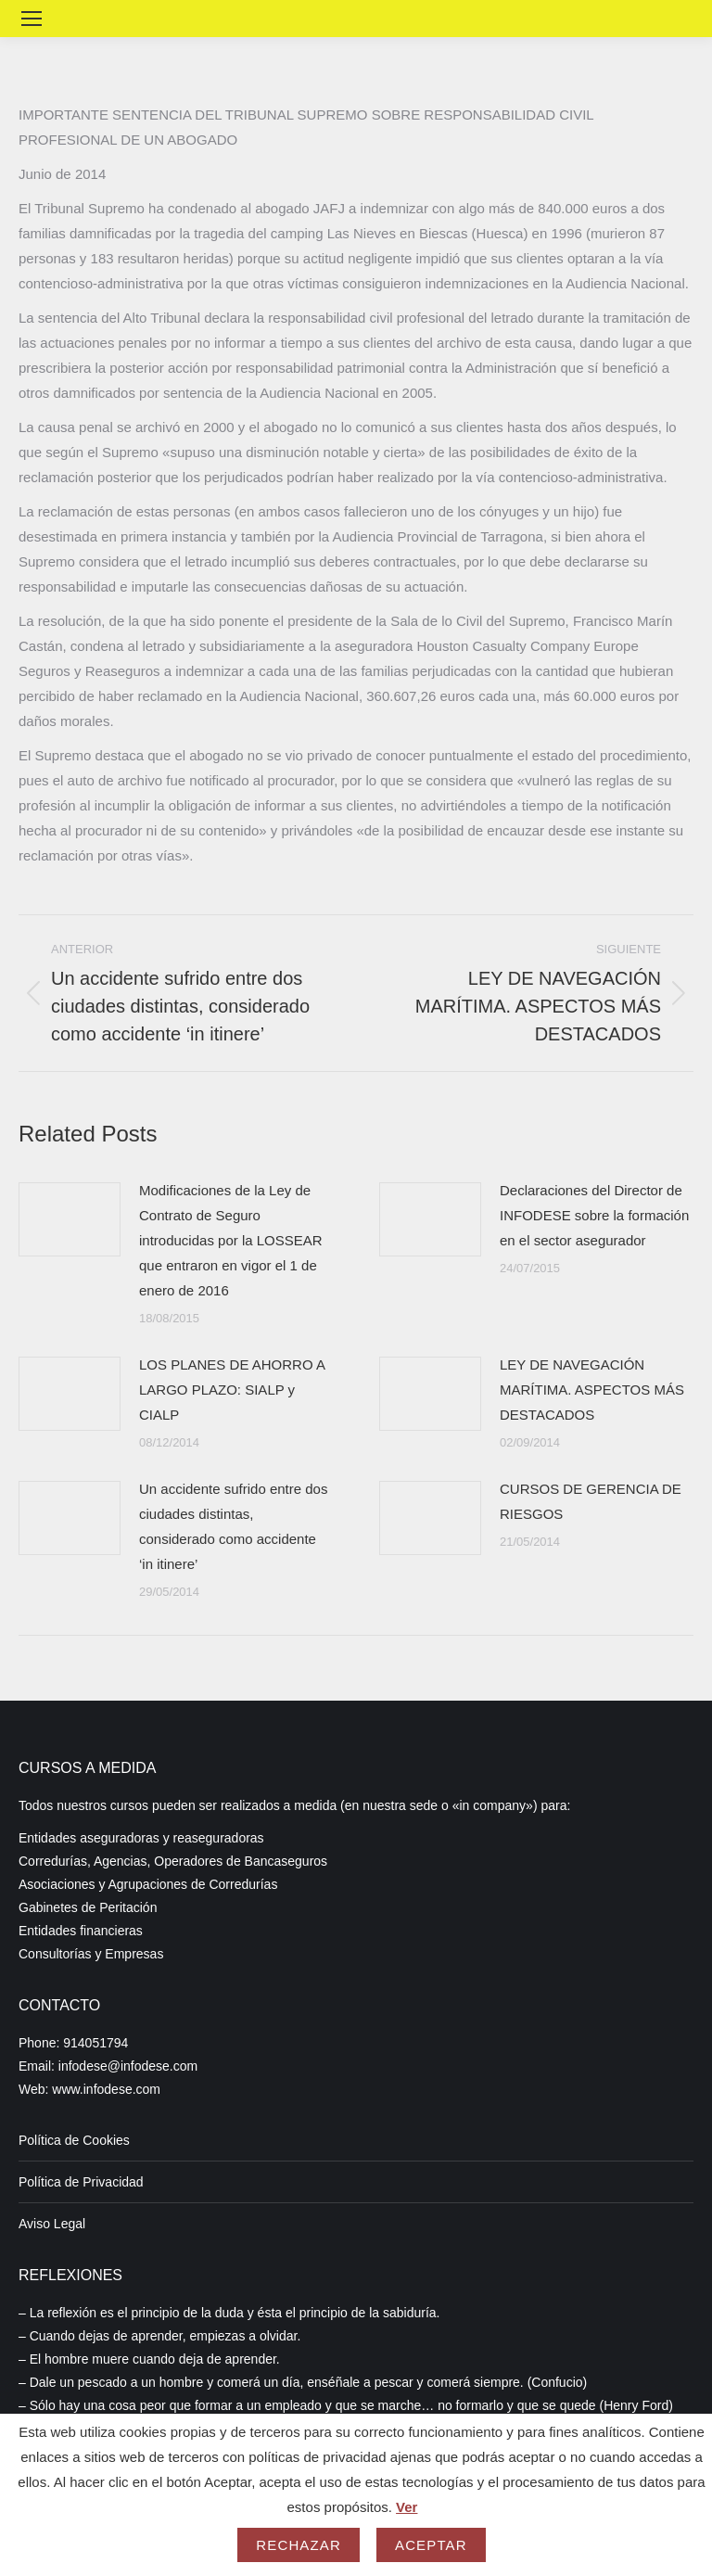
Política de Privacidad (81, 2181)
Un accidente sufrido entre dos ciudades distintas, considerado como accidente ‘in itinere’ (233, 1526)
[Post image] (70, 1219)
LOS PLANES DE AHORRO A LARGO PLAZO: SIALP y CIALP (231, 1389)
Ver (406, 2507)
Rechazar (298, 2545)
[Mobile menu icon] (31, 19)
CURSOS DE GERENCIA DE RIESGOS (590, 1501)
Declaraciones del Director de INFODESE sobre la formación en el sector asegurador (594, 1215)
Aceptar (431, 2545)
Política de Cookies (74, 2140)
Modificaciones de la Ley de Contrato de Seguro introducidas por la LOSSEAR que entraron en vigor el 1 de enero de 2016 (231, 1240)
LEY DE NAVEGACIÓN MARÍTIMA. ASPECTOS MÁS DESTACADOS (592, 1389)
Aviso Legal (52, 2223)
